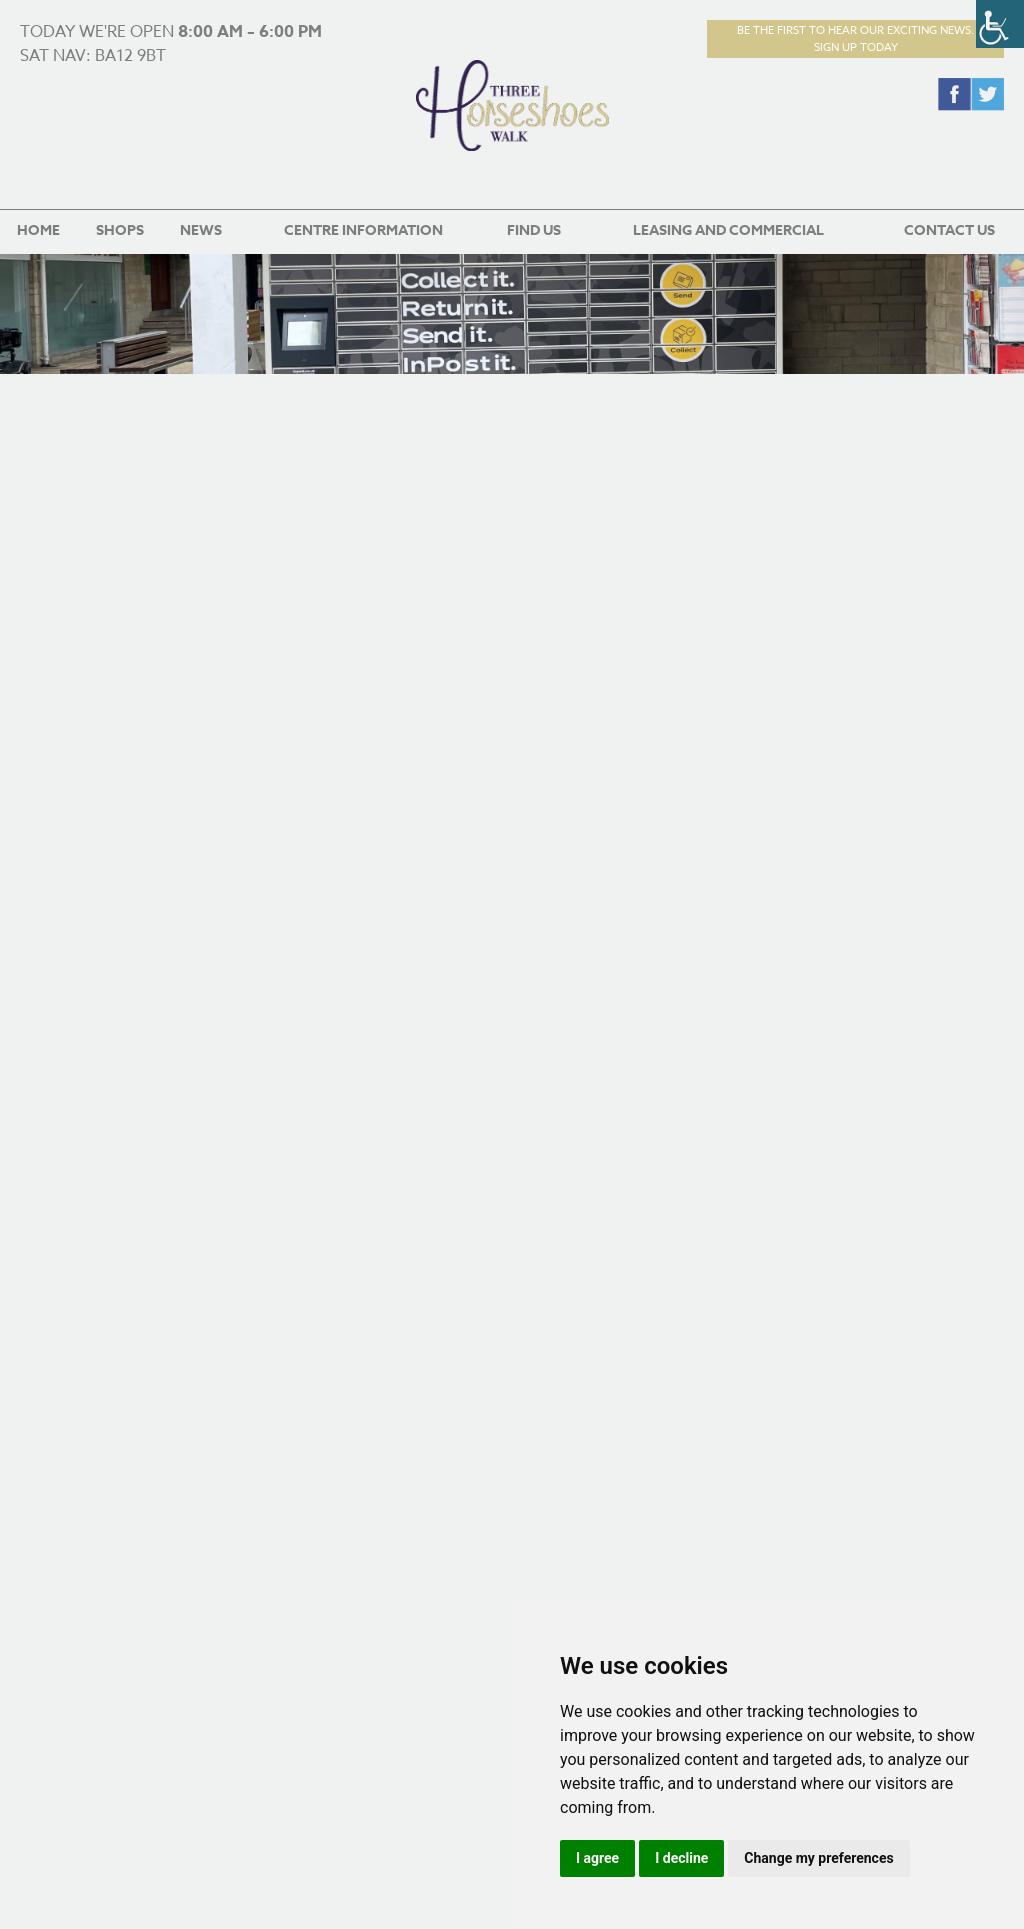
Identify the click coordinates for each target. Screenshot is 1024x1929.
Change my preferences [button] (818, 1858)
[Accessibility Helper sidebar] (1000, 24)
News (201, 230)
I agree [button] (597, 1858)
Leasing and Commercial (728, 230)
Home (38, 230)
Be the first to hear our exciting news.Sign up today (855, 39)
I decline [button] (681, 1858)
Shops (120, 230)
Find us (534, 230)
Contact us (949, 230)
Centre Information (363, 230)
